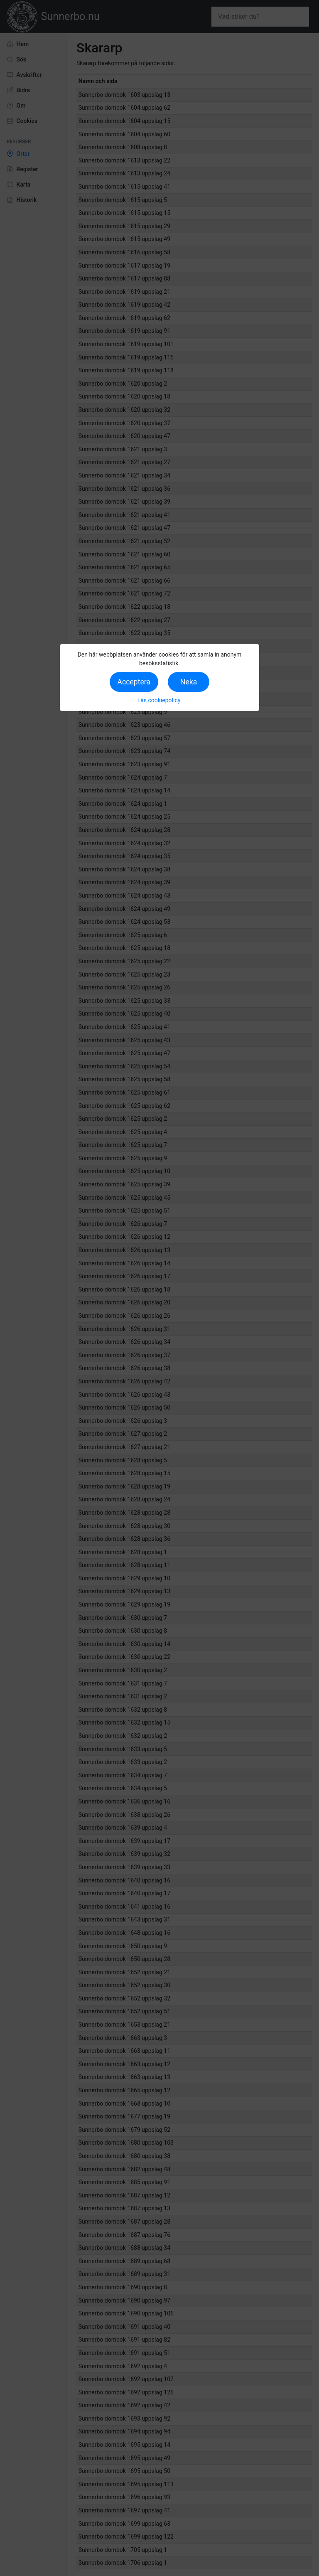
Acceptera (134, 682)
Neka (188, 682)
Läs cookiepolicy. (159, 700)
